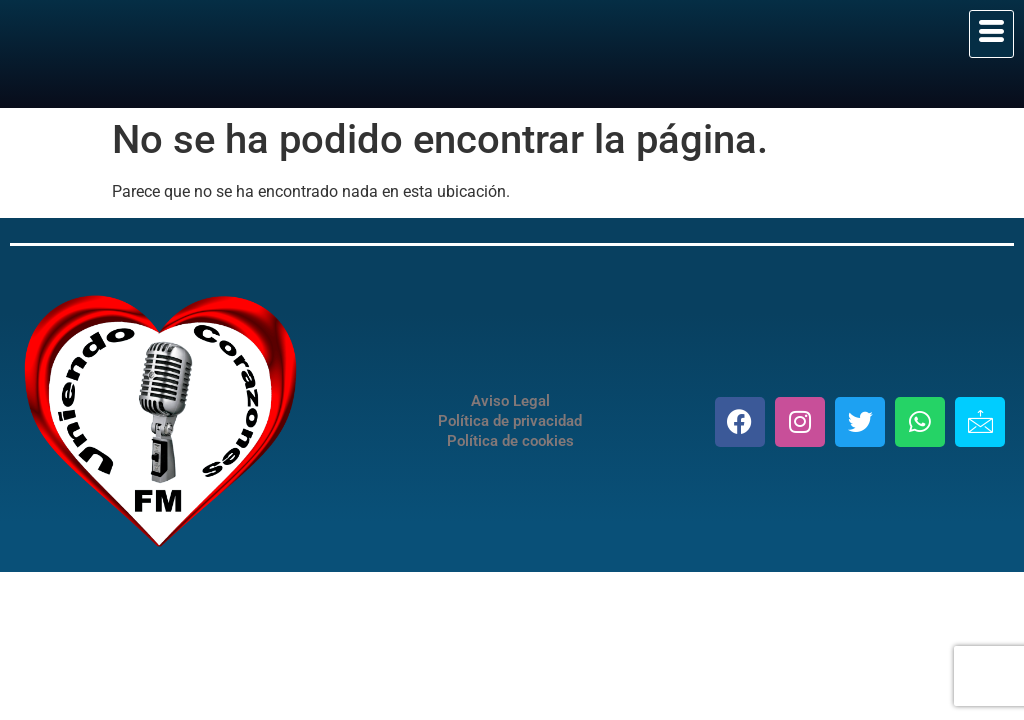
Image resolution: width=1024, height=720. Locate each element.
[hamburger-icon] (991, 34)
